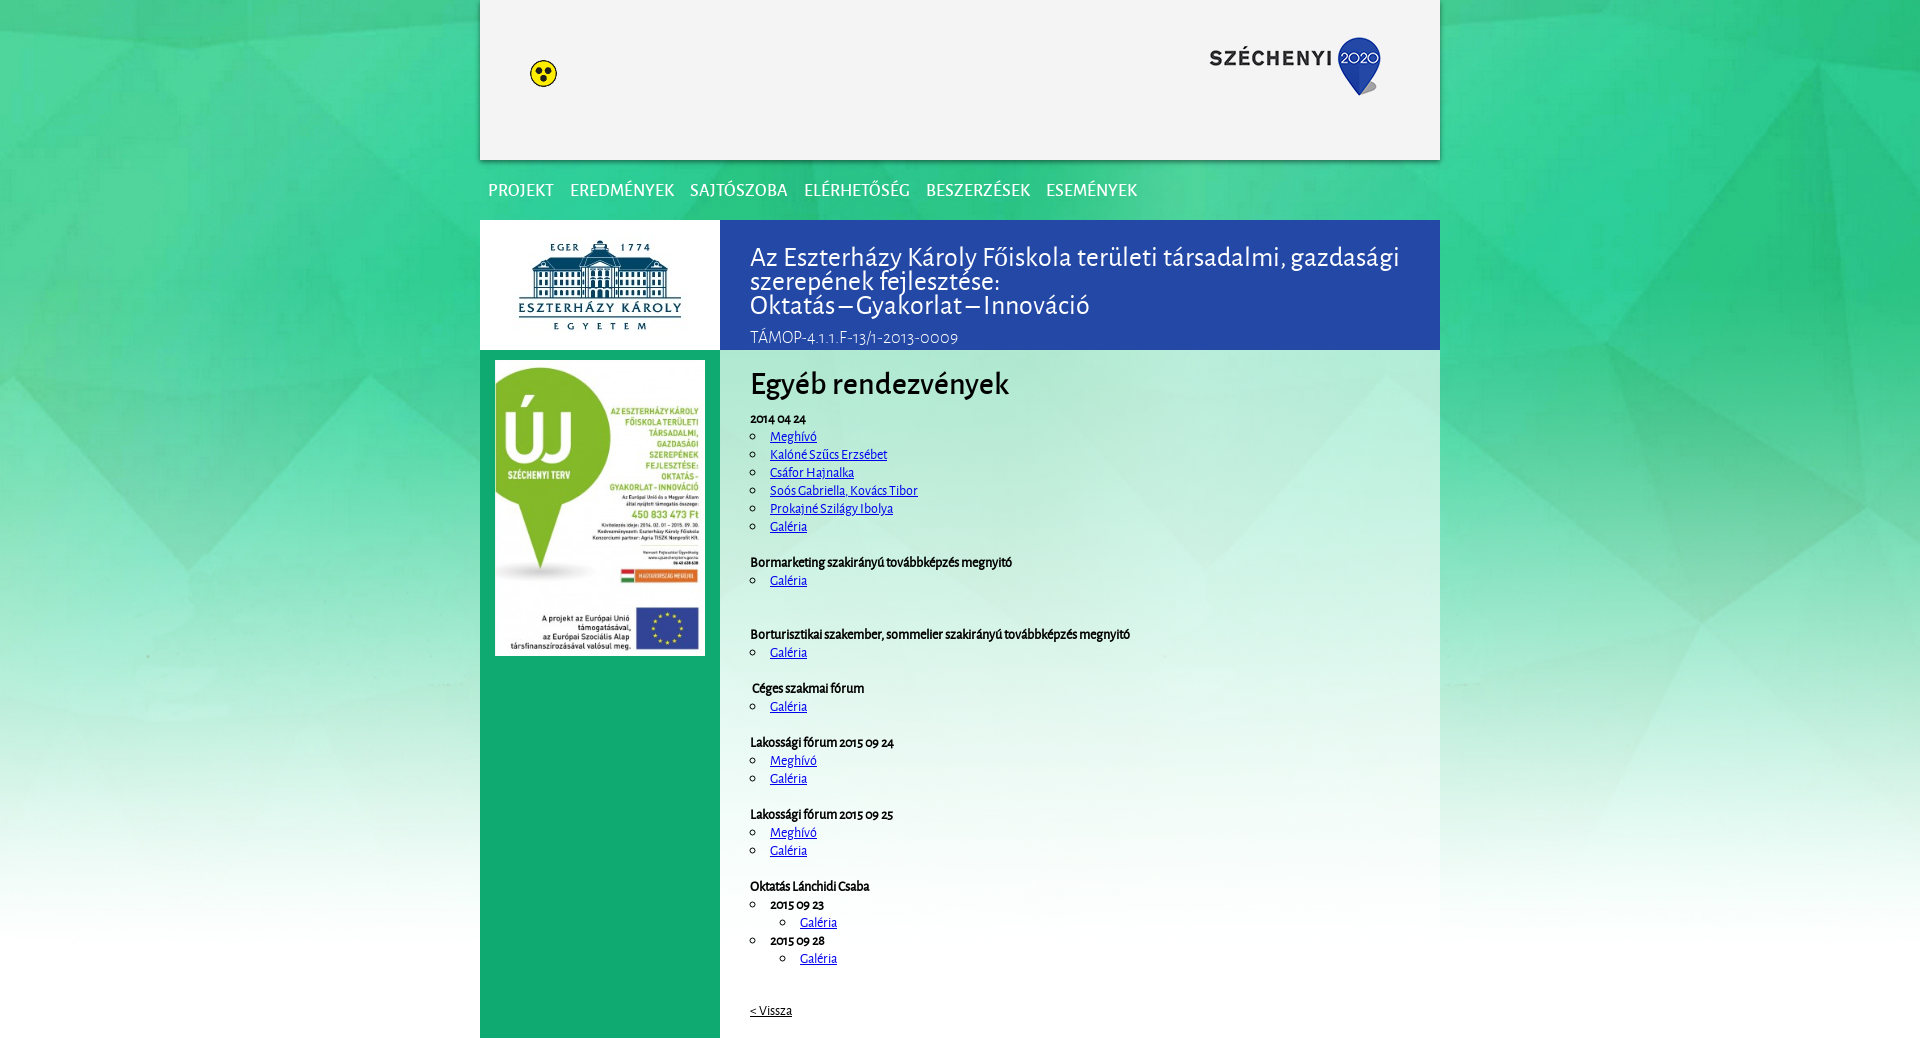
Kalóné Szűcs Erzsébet (828, 453)
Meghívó (793, 435)
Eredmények (622, 189)
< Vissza (771, 1009)
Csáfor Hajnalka (812, 471)
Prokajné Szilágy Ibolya (831, 507)
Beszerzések (978, 189)
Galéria (788, 525)
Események (1091, 189)
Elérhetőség (857, 189)
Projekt (521, 189)
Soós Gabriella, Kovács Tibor (844, 489)
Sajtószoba (739, 189)
